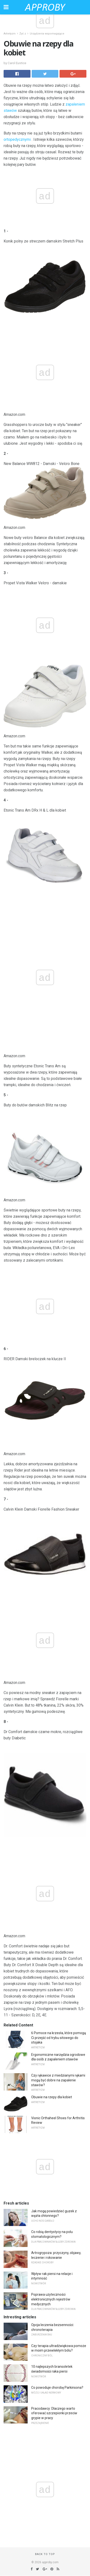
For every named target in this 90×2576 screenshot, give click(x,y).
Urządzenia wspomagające (47, 33)
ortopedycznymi (17, 139)
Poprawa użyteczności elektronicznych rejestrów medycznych (50, 2299)
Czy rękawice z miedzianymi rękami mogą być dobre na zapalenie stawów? (58, 2080)
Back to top (45, 2554)
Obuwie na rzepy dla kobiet (51, 2097)
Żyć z (22, 33)
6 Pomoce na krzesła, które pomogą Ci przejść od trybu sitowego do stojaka (58, 2037)
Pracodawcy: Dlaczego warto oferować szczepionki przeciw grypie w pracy (54, 2413)
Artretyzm (10, 33)
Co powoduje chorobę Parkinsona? (57, 2387)
